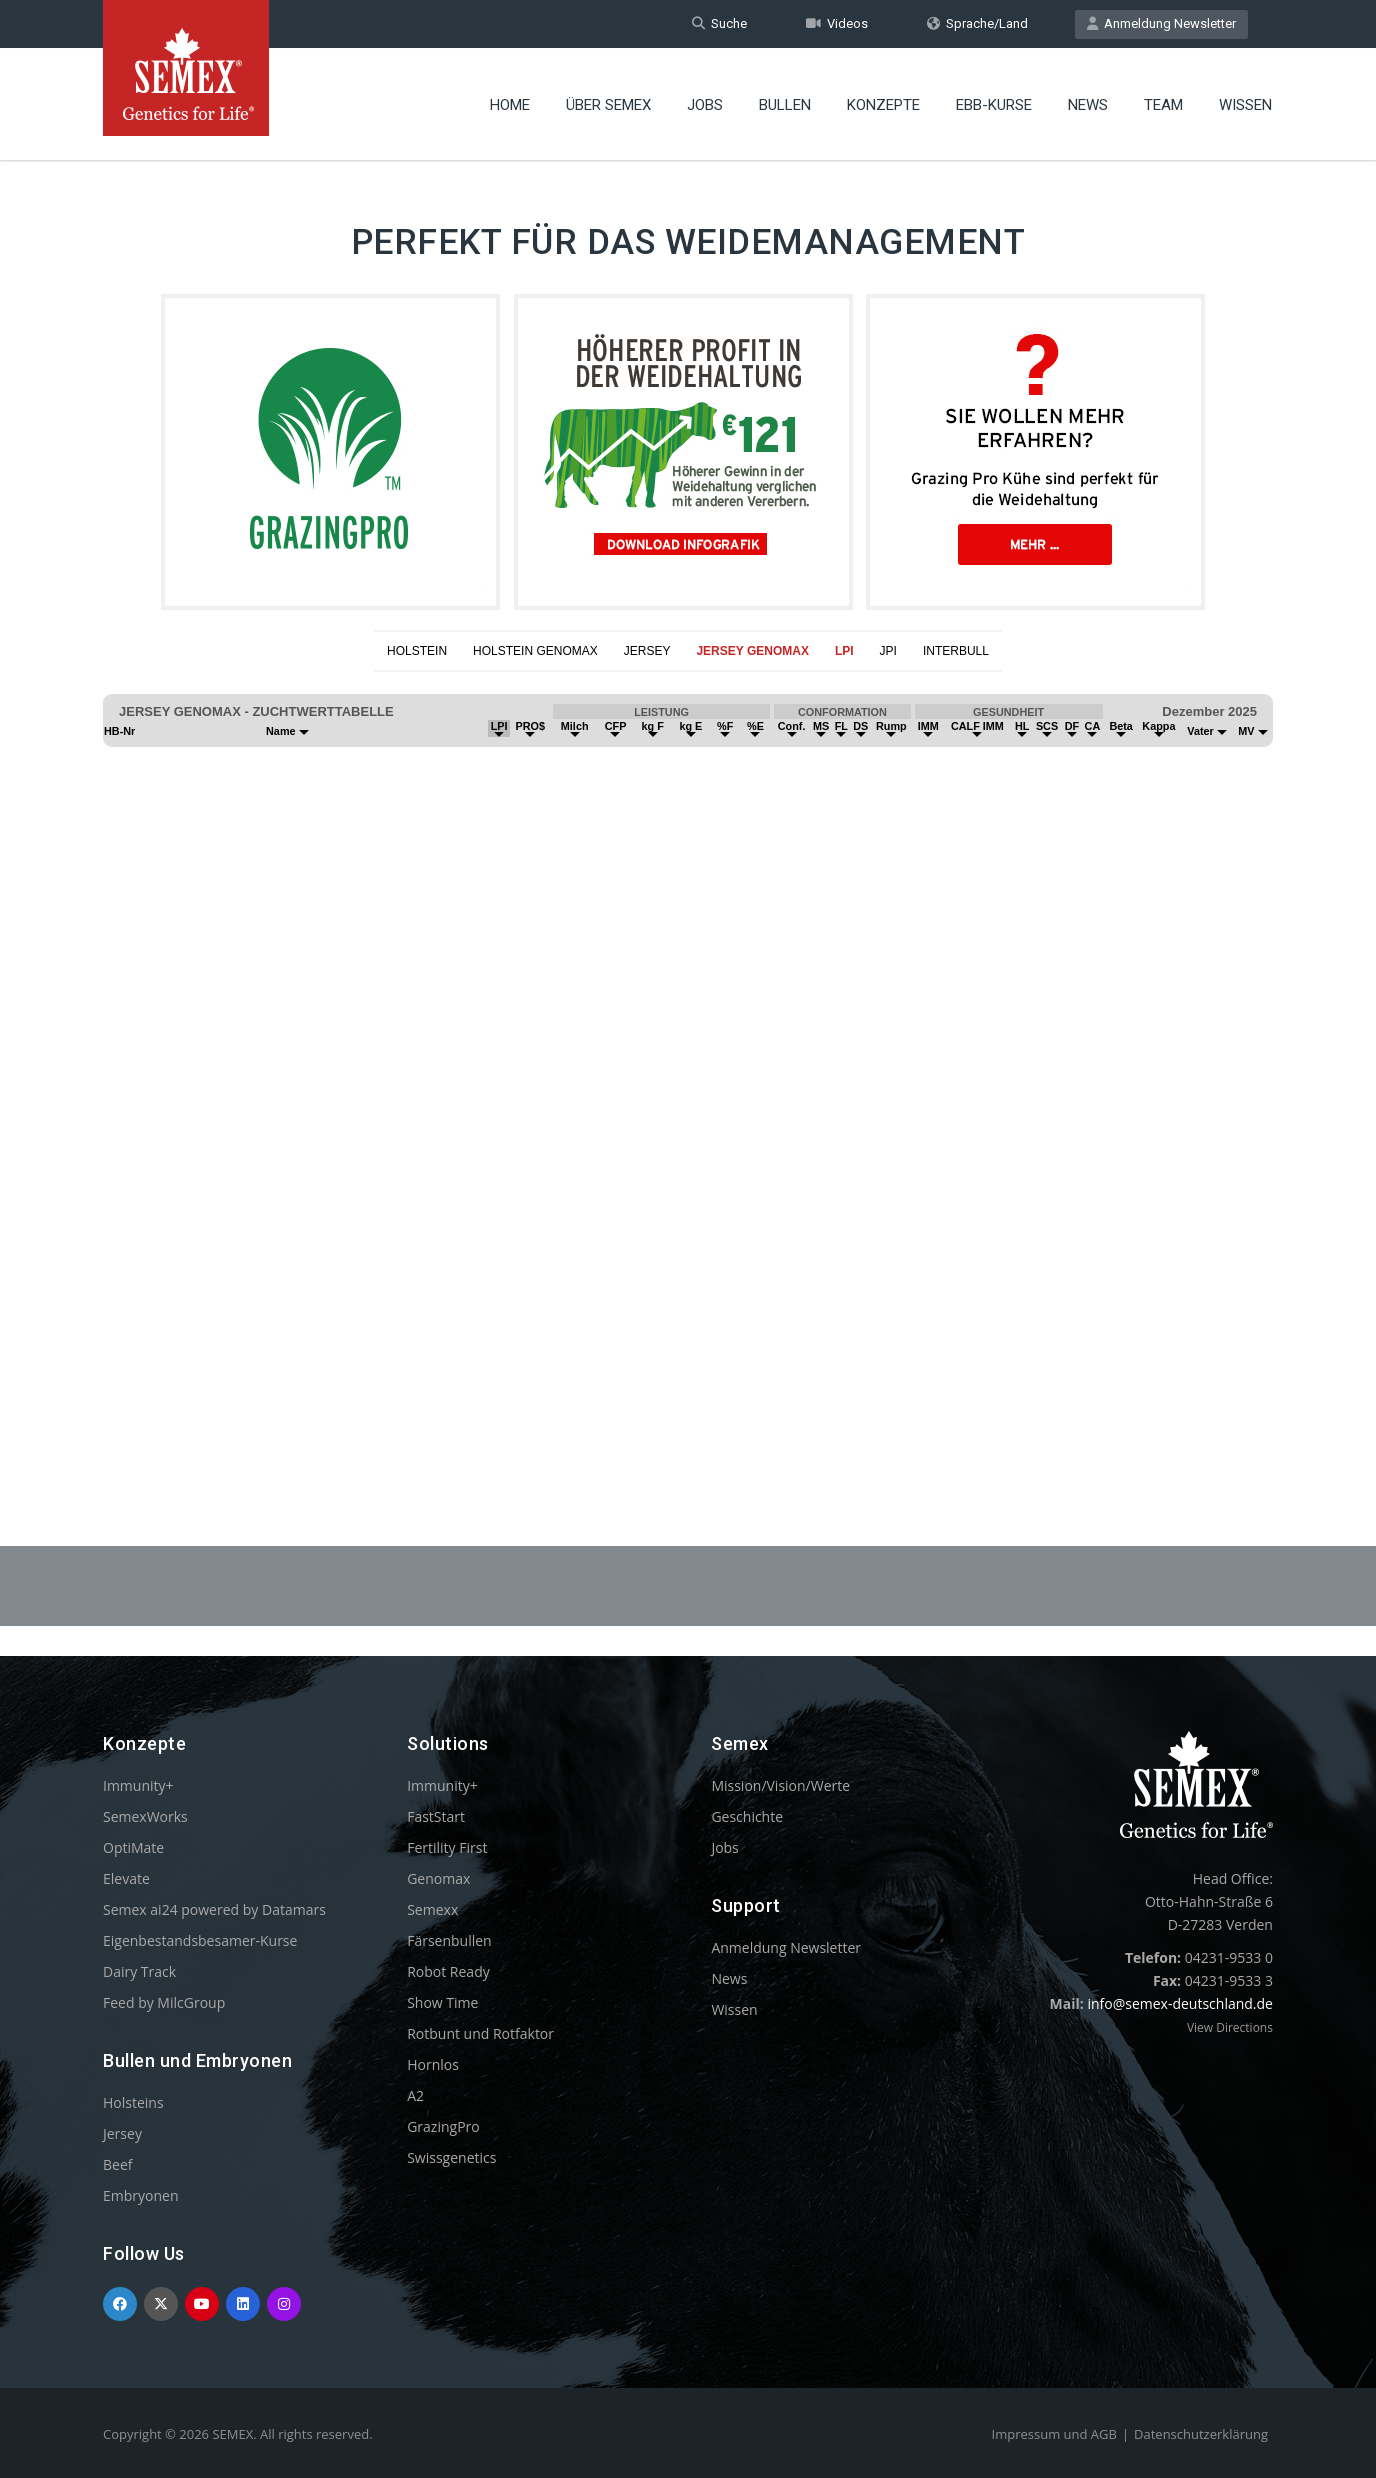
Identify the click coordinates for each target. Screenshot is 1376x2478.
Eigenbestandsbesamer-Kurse (200, 1940)
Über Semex (608, 105)
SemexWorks (145, 1816)
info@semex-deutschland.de (1180, 2003)
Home (510, 105)
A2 (415, 2095)
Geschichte (747, 1816)
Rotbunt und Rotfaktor (480, 2033)
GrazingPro (443, 2126)
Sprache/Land (977, 23)
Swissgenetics (451, 2157)
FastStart (436, 1816)
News (1088, 105)
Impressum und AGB (1054, 2434)
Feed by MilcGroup (164, 2002)
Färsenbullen (449, 1940)
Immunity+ (138, 1785)
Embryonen (141, 2195)
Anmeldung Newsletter (1161, 23)
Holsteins (133, 2102)
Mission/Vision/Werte (780, 1785)
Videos (837, 23)
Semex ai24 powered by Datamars (214, 1909)
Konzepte (883, 105)
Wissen (1245, 105)
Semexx (432, 1909)
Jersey (122, 2133)
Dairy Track (139, 1971)
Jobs (705, 105)
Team (1163, 105)
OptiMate (133, 1847)
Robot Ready (448, 1971)
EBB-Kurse (994, 105)
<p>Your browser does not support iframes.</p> (688, 1060)
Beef (117, 2164)
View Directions (1230, 2027)
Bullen (785, 105)
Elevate (126, 1878)
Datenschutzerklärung (1201, 2434)
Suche (719, 23)
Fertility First (447, 1847)
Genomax (438, 1878)
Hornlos (433, 2064)
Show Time (442, 2002)
